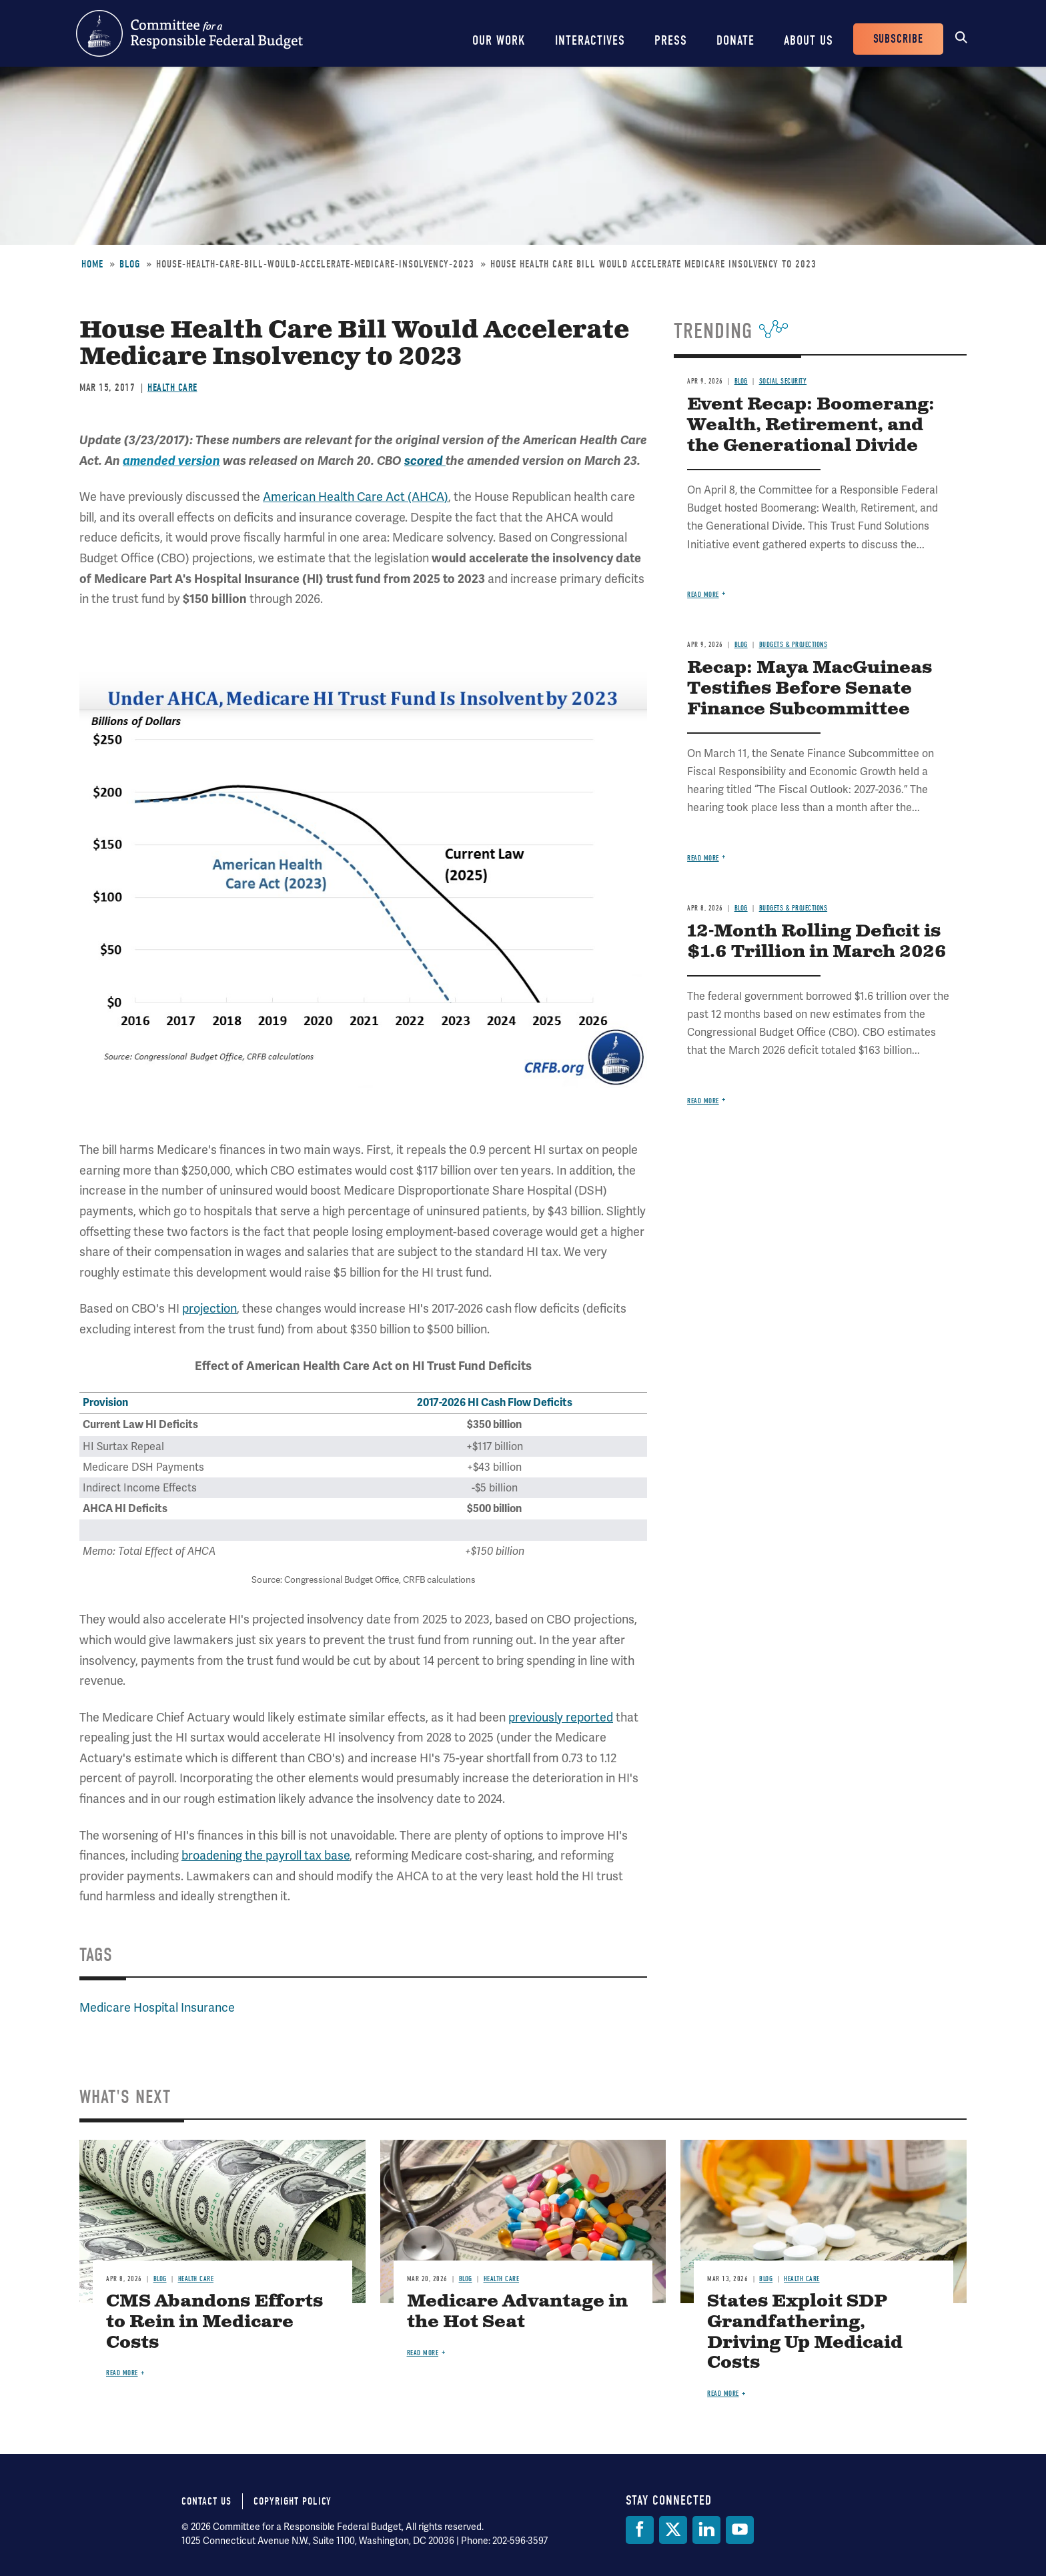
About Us (808, 40)
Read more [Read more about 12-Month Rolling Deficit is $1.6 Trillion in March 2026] (703, 1101)
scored (425, 461)
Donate (735, 40)
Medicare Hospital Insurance (157, 2007)
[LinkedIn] (706, 2530)
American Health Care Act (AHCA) (355, 496)
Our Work (499, 40)
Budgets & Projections (793, 644)
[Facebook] (640, 2530)
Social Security (783, 381)
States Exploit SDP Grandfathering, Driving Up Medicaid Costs (805, 2332)
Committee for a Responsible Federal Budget (189, 33)
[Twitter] (673, 2530)
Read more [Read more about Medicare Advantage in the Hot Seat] (423, 2353)
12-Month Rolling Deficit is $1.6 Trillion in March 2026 (817, 942)
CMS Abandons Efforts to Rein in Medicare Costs (214, 2322)
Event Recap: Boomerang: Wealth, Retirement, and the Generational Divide (811, 425)
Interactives (590, 40)
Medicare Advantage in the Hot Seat (517, 2312)
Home (92, 264)
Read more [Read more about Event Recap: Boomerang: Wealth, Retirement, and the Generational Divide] (703, 594)
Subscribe (898, 39)
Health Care (172, 388)
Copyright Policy (292, 2501)
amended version (171, 461)
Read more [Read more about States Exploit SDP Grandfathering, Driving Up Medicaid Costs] (723, 2393)
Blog (129, 264)
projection (209, 1308)
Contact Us (206, 2501)
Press (670, 40)
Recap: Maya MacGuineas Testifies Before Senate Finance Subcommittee (809, 688)
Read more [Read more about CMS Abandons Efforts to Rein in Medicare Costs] (122, 2373)
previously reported (560, 1717)
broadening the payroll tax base (265, 1855)
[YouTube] (740, 2530)
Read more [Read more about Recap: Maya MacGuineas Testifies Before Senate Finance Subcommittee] (703, 858)
